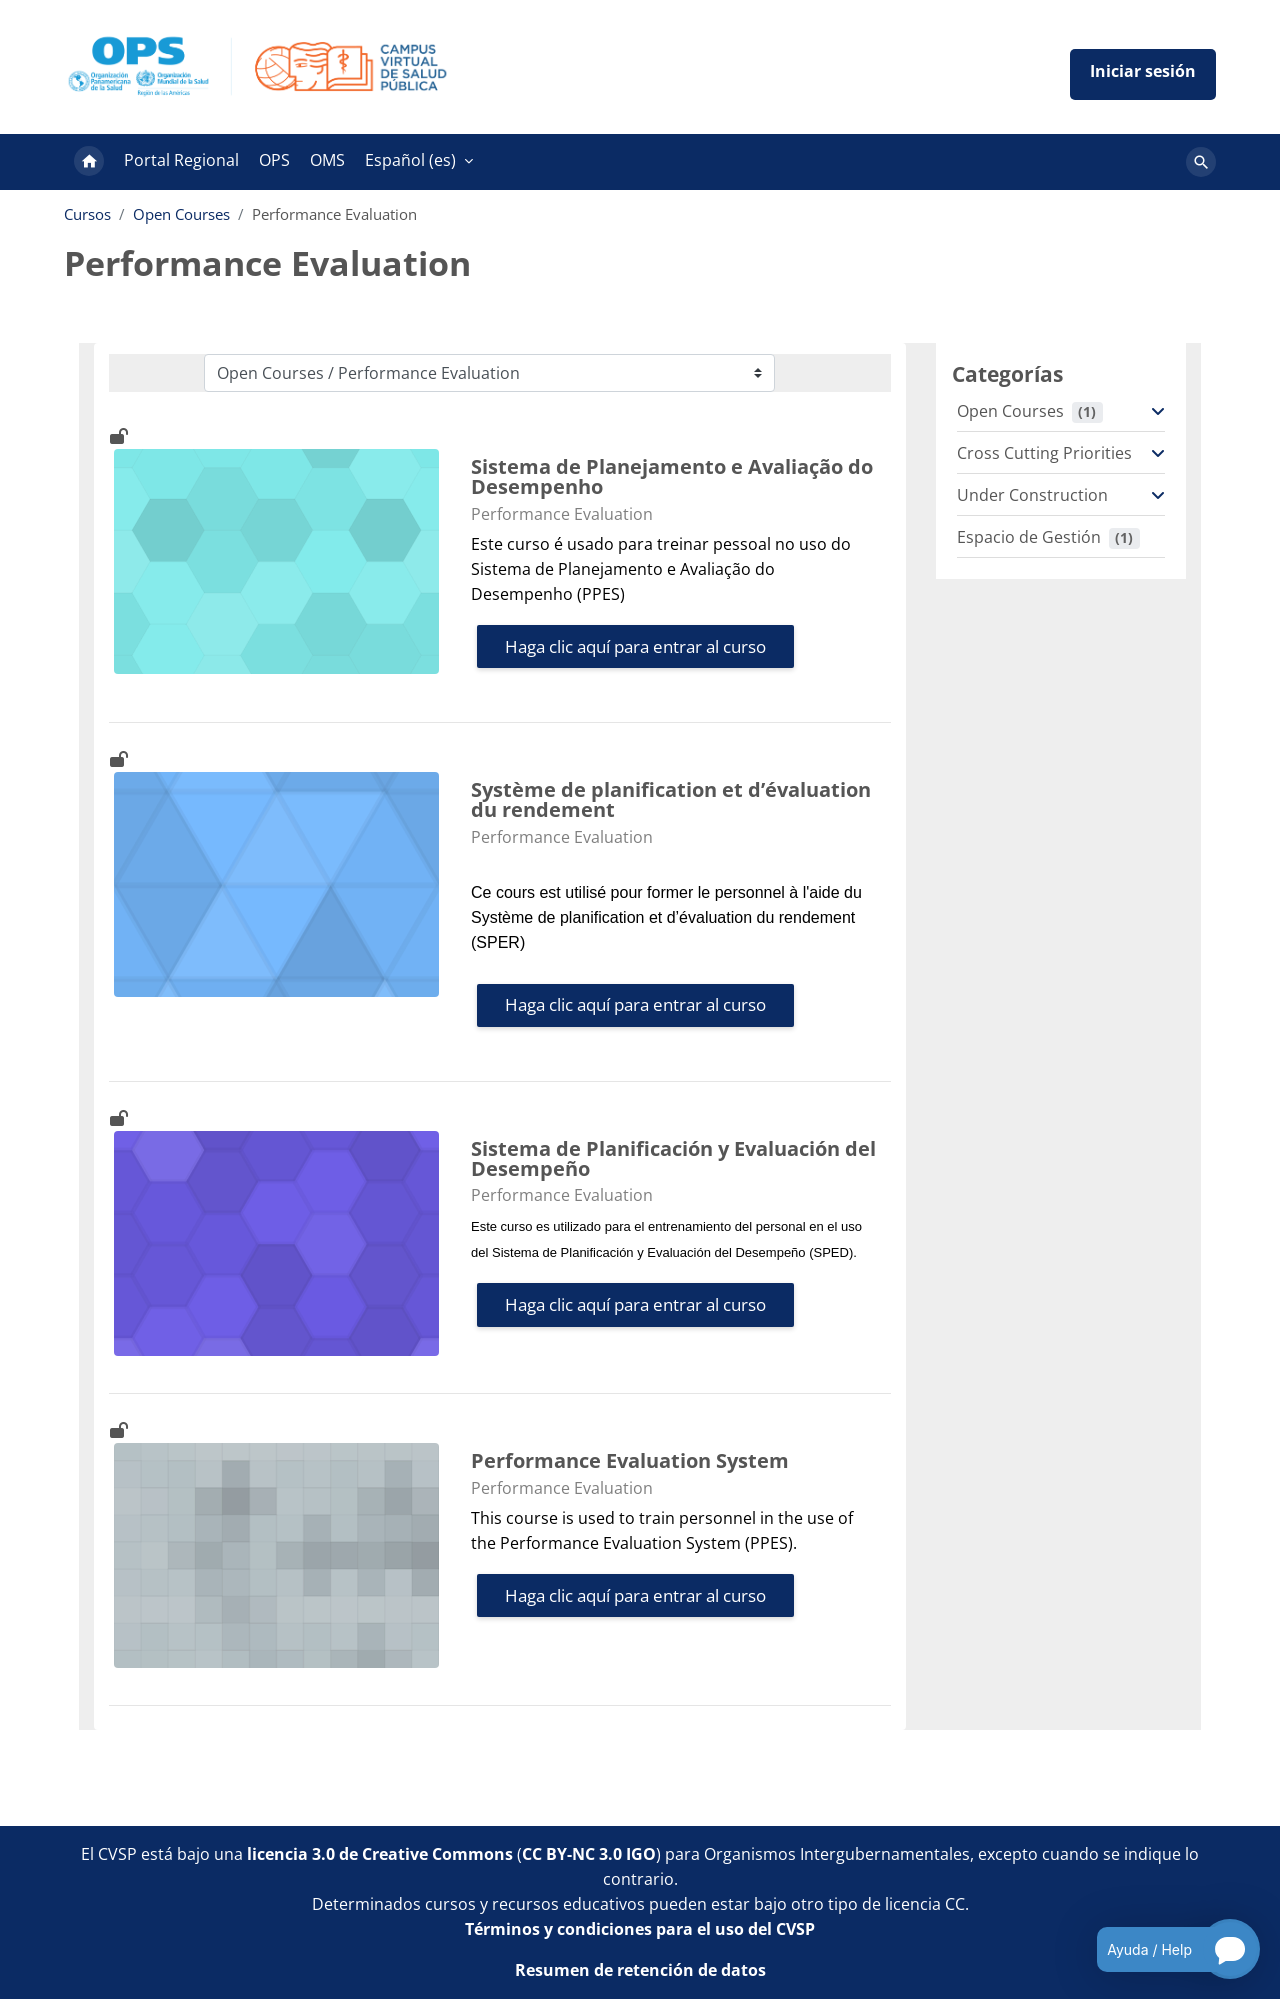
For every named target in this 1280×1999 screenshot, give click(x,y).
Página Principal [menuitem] (89, 162)
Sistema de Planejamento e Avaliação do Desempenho (672, 477)
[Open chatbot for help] (1163, 1949)
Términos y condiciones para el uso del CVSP (640, 1929)
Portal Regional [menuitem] (181, 160)
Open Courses (181, 214)
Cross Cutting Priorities (1044, 453)
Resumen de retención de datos (640, 1970)
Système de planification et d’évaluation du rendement (671, 799)
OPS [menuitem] (274, 160)
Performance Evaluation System (630, 1460)
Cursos (87, 214)
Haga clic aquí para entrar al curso (635, 646)
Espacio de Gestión (1029, 537)
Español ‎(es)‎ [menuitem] (410, 160)
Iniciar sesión (1143, 74)
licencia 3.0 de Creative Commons (380, 1854)
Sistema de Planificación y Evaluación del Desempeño (673, 1158)
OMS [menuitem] (327, 160)
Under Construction (1032, 495)
